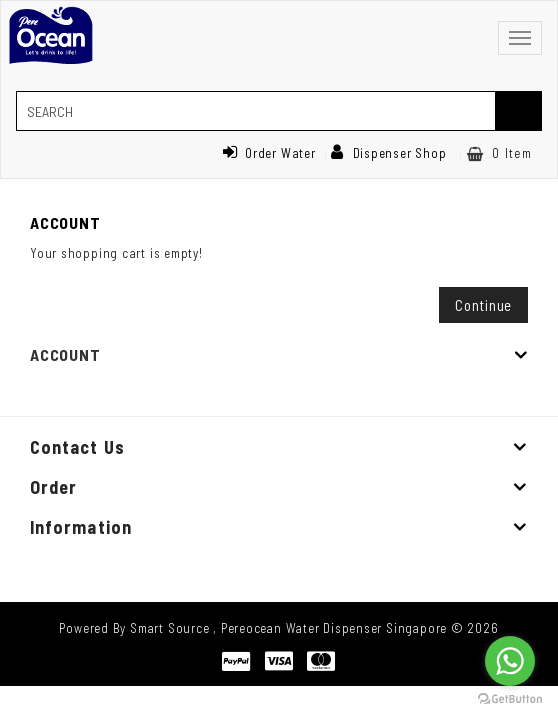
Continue (483, 305)
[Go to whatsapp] (510, 661)
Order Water (269, 153)
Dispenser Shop (389, 153)
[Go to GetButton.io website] (510, 699)
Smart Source (169, 628)
